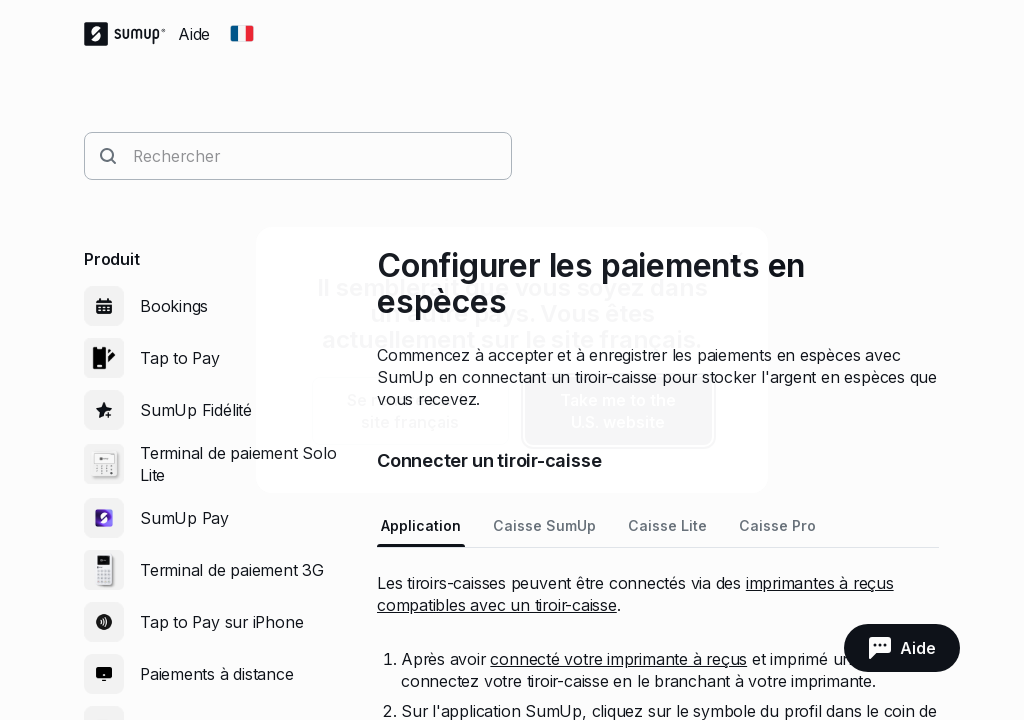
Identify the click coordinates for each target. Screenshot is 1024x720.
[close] (736, 259)
